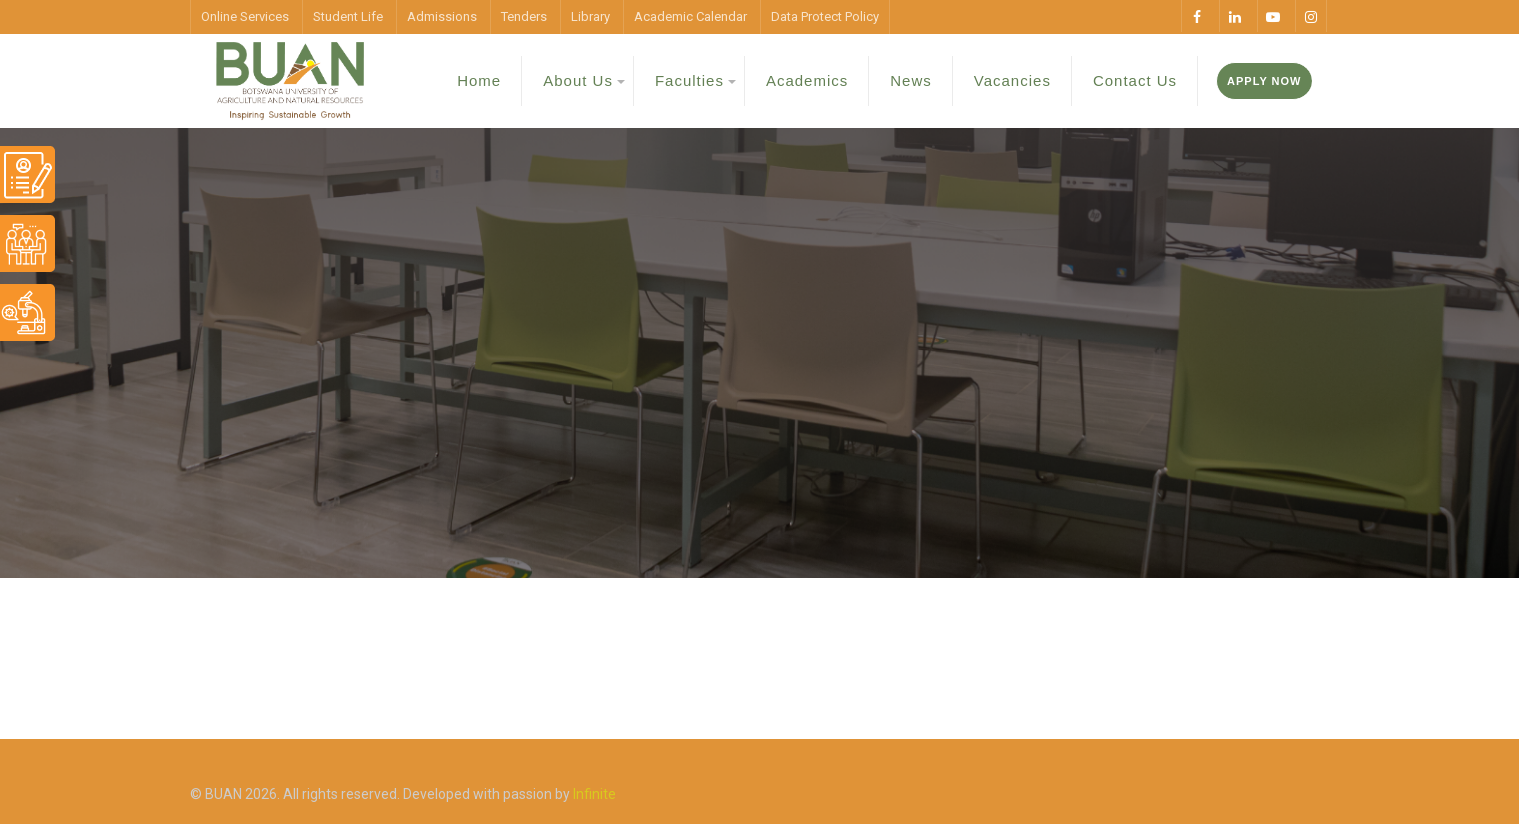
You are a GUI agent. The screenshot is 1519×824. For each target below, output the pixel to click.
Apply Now (1264, 81)
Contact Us (1135, 80)
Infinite (594, 794)
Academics (807, 80)
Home (479, 80)
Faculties (689, 80)
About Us (578, 80)
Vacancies (1012, 80)
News (911, 80)
